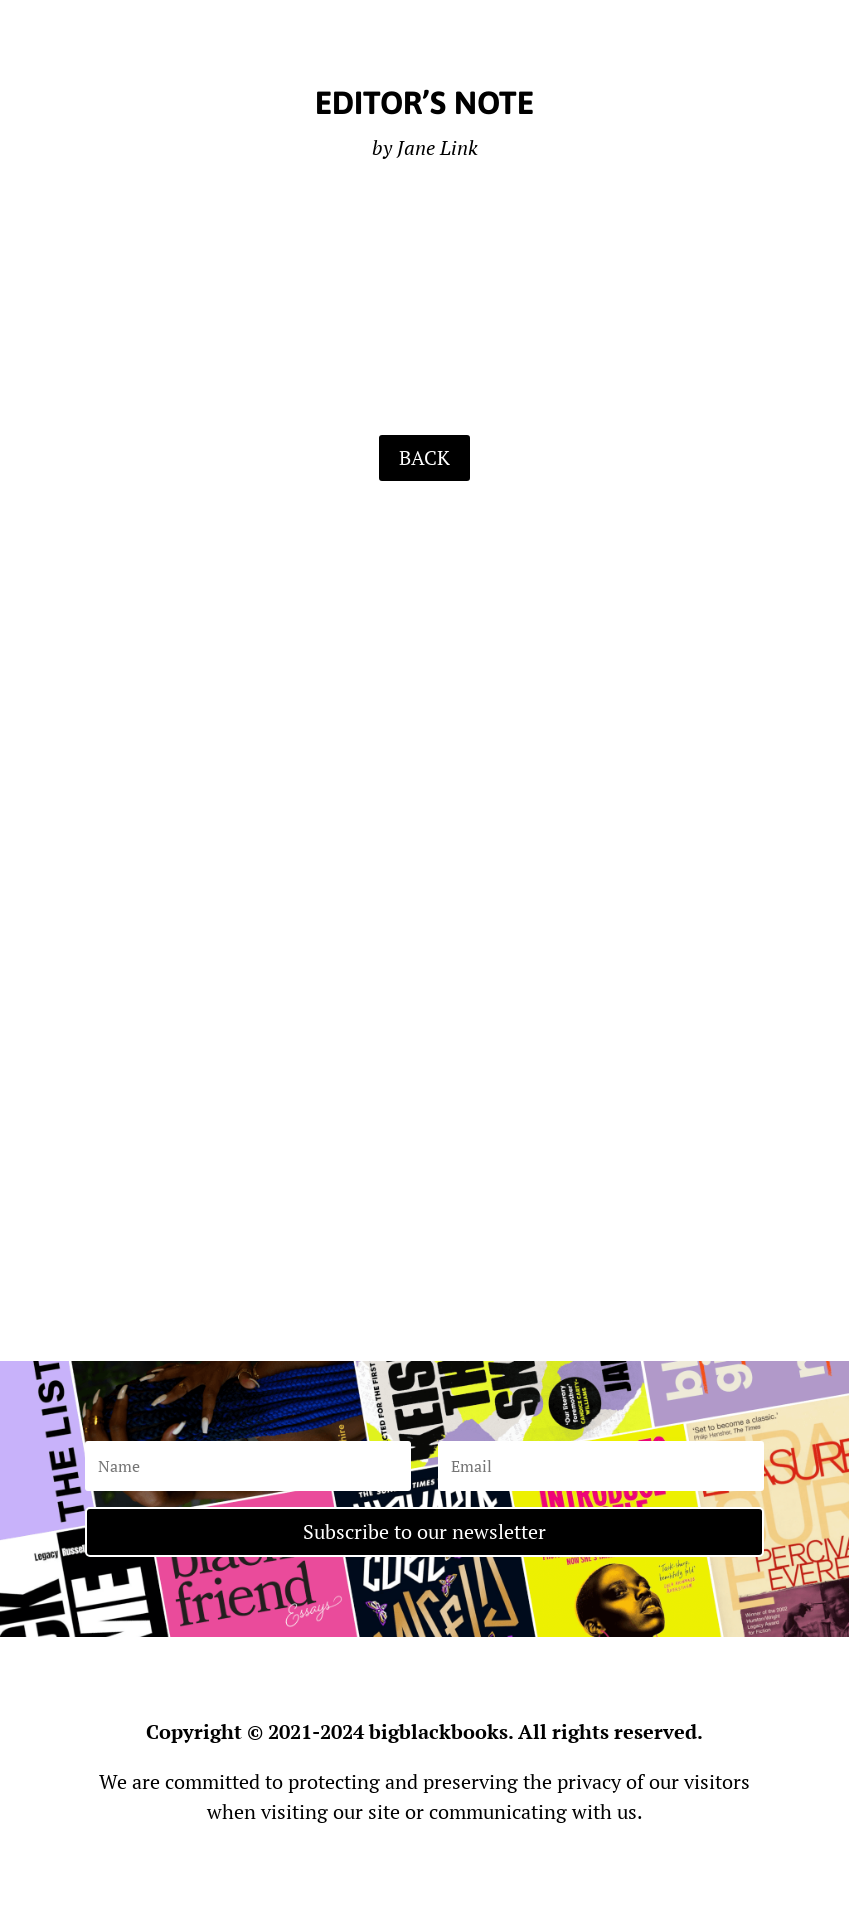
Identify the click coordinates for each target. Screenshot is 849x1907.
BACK (424, 457)
